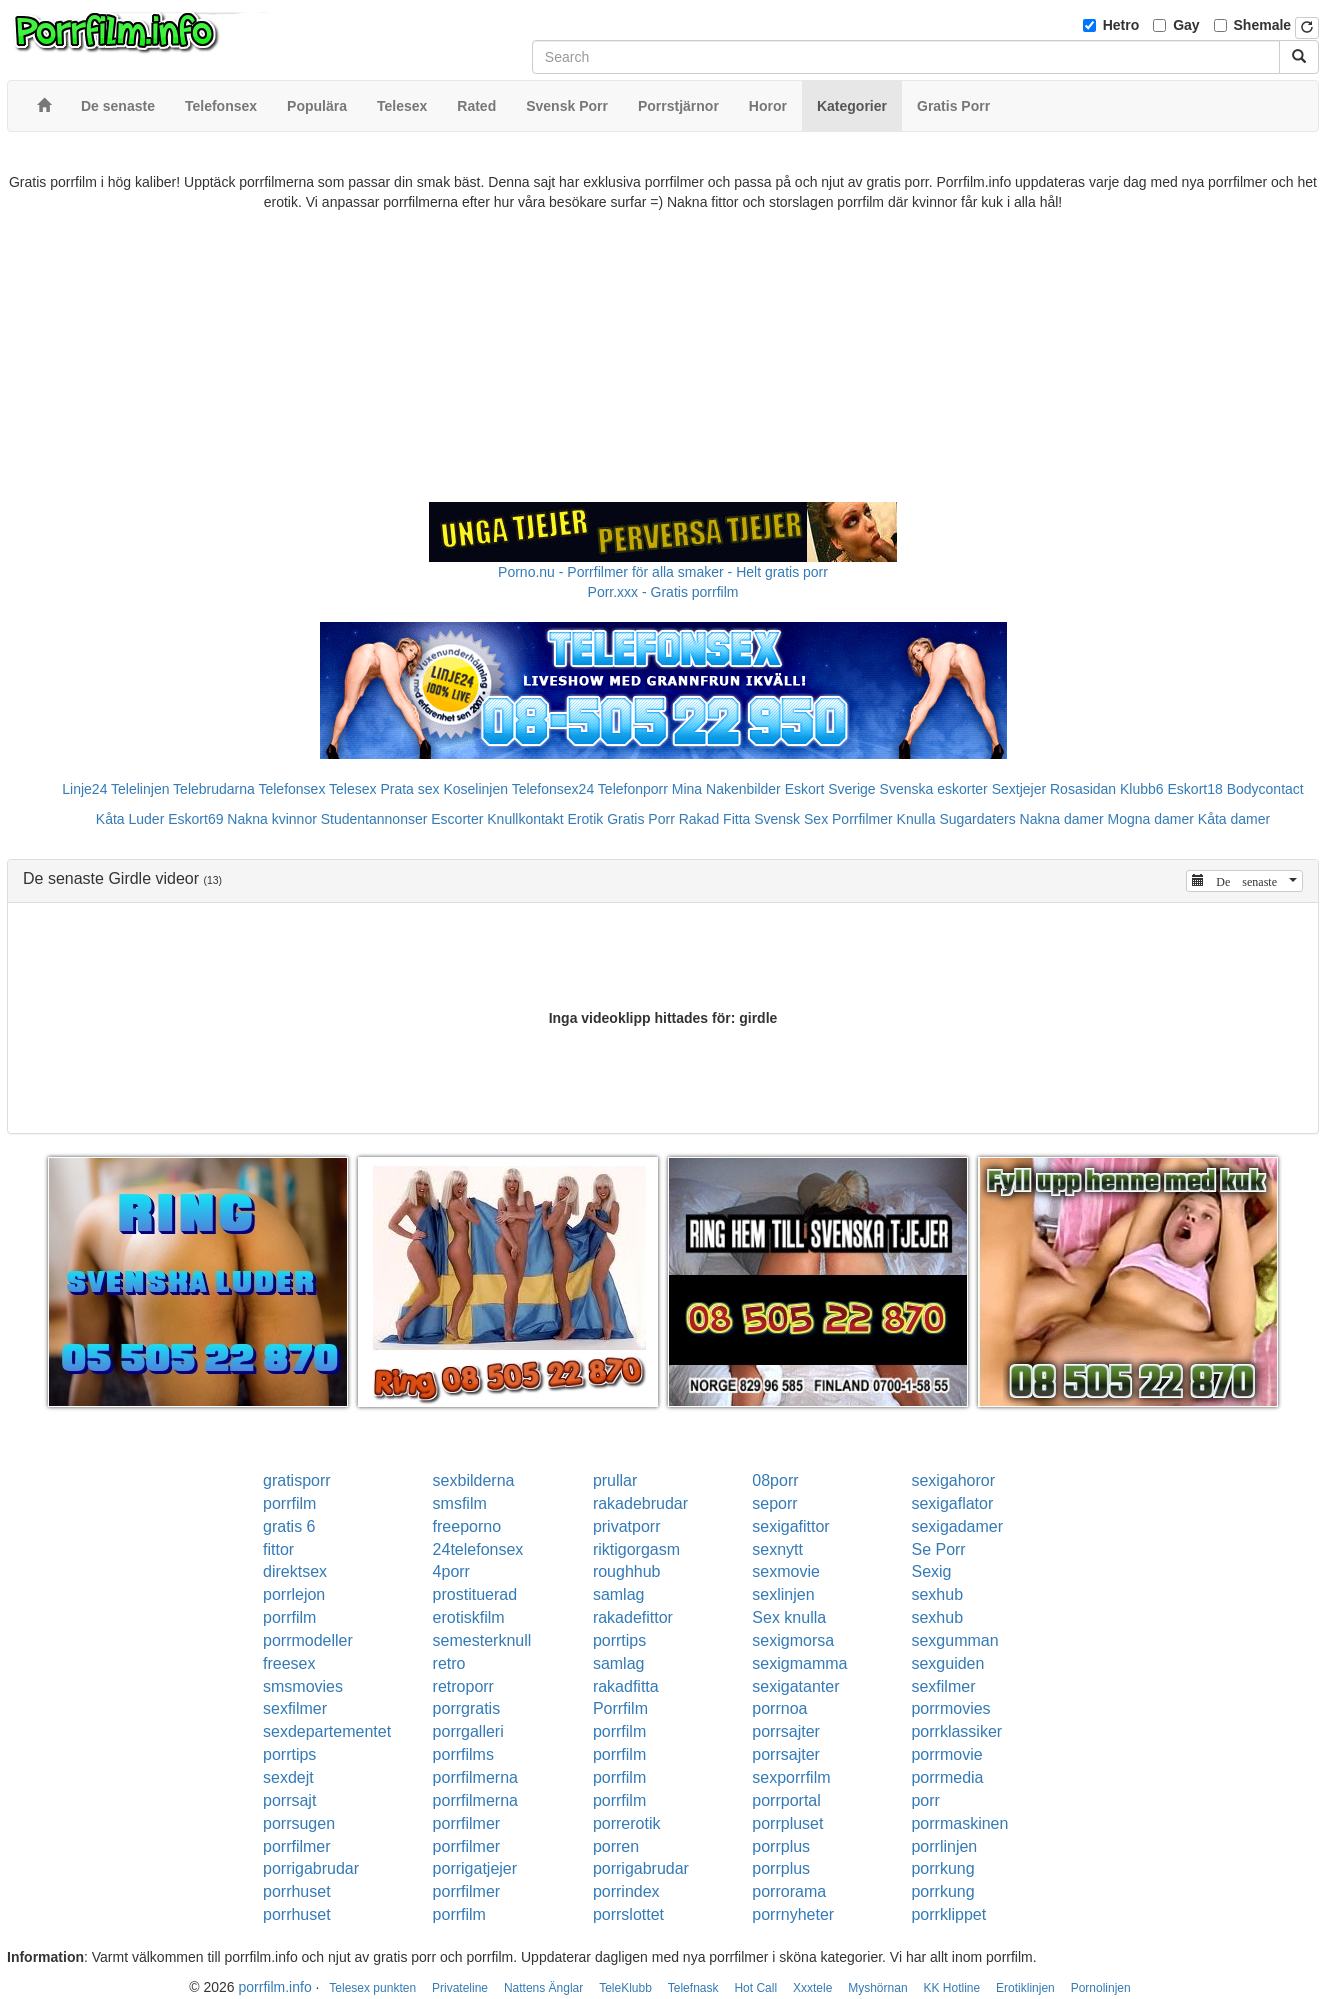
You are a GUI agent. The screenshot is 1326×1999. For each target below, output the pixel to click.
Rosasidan (1083, 789)
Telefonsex (291, 789)
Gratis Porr (641, 819)
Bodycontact (1265, 789)
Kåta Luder (130, 819)
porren (616, 1846)
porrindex (626, 1891)
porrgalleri (468, 1731)
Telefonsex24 (553, 789)
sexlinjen (783, 1594)
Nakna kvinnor (272, 819)
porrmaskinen (959, 1823)
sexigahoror (953, 1480)
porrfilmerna (475, 1777)
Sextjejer (1019, 789)
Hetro (1121, 25)
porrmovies (950, 1708)
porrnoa (779, 1708)
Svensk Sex (791, 819)
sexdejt (288, 1777)
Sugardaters (977, 819)
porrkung (942, 1868)
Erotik (585, 819)
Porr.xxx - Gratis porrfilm (663, 592)
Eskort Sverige (830, 789)
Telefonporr (633, 789)
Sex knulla (789, 1617)
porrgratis (467, 1708)
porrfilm (289, 1503)
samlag (619, 1594)
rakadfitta (626, 1686)
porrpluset (787, 1823)
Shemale (1263, 25)
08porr (775, 1480)
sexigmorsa (793, 1640)
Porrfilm (620, 1708)
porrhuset (297, 1891)
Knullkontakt (525, 819)
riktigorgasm (636, 1549)
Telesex (352, 789)
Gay (1186, 25)
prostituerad (475, 1594)
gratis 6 (289, 1526)
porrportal (786, 1800)
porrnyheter (793, 1914)
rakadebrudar (640, 1503)
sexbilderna (474, 1480)
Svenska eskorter (934, 789)
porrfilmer (467, 1823)
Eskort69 (195, 819)
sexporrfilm (791, 1777)
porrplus (781, 1846)
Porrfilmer (862, 819)
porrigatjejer (475, 1868)
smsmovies (303, 1686)
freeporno (467, 1526)
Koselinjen (475, 789)
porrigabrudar (311, 1868)
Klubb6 (1142, 789)
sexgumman (954, 1640)
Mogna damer (1151, 819)
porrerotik (627, 1823)
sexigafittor (790, 1526)
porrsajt (289, 1800)
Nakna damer (1062, 819)
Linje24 (84, 789)
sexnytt (777, 1549)
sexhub (937, 1594)
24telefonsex (478, 1549)
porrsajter (786, 1731)
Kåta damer (1234, 819)
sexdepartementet (327, 1731)
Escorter (457, 819)
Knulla (916, 819)
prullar (615, 1480)
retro (449, 1663)
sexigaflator (952, 1503)
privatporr (627, 1526)
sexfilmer (943, 1686)
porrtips (619, 1640)
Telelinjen (140, 789)
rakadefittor (633, 1617)
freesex (289, 1663)
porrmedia (947, 1777)
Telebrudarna (214, 789)
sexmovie (786, 1571)
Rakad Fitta (715, 819)
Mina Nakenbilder (726, 789)
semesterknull (482, 1640)
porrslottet (628, 1914)
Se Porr (938, 1549)
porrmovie (946, 1754)
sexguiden (947, 1663)
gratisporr (297, 1480)
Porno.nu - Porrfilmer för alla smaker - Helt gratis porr (663, 572)
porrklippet (948, 1914)
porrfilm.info (275, 1987)
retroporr (463, 1686)
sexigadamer (957, 1526)
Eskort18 (1195, 789)
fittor (278, 1549)
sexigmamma (799, 1663)
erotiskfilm (469, 1617)
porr (925, 1800)
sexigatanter (795, 1686)
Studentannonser (374, 819)
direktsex (295, 1571)
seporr (774, 1503)
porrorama (789, 1891)
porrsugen (299, 1823)
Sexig (931, 1571)
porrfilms (463, 1754)
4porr (451, 1571)
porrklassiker (956, 1731)
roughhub (627, 1571)
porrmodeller (308, 1640)
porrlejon (294, 1594)
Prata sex (409, 789)
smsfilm (460, 1503)
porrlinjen (944, 1846)
